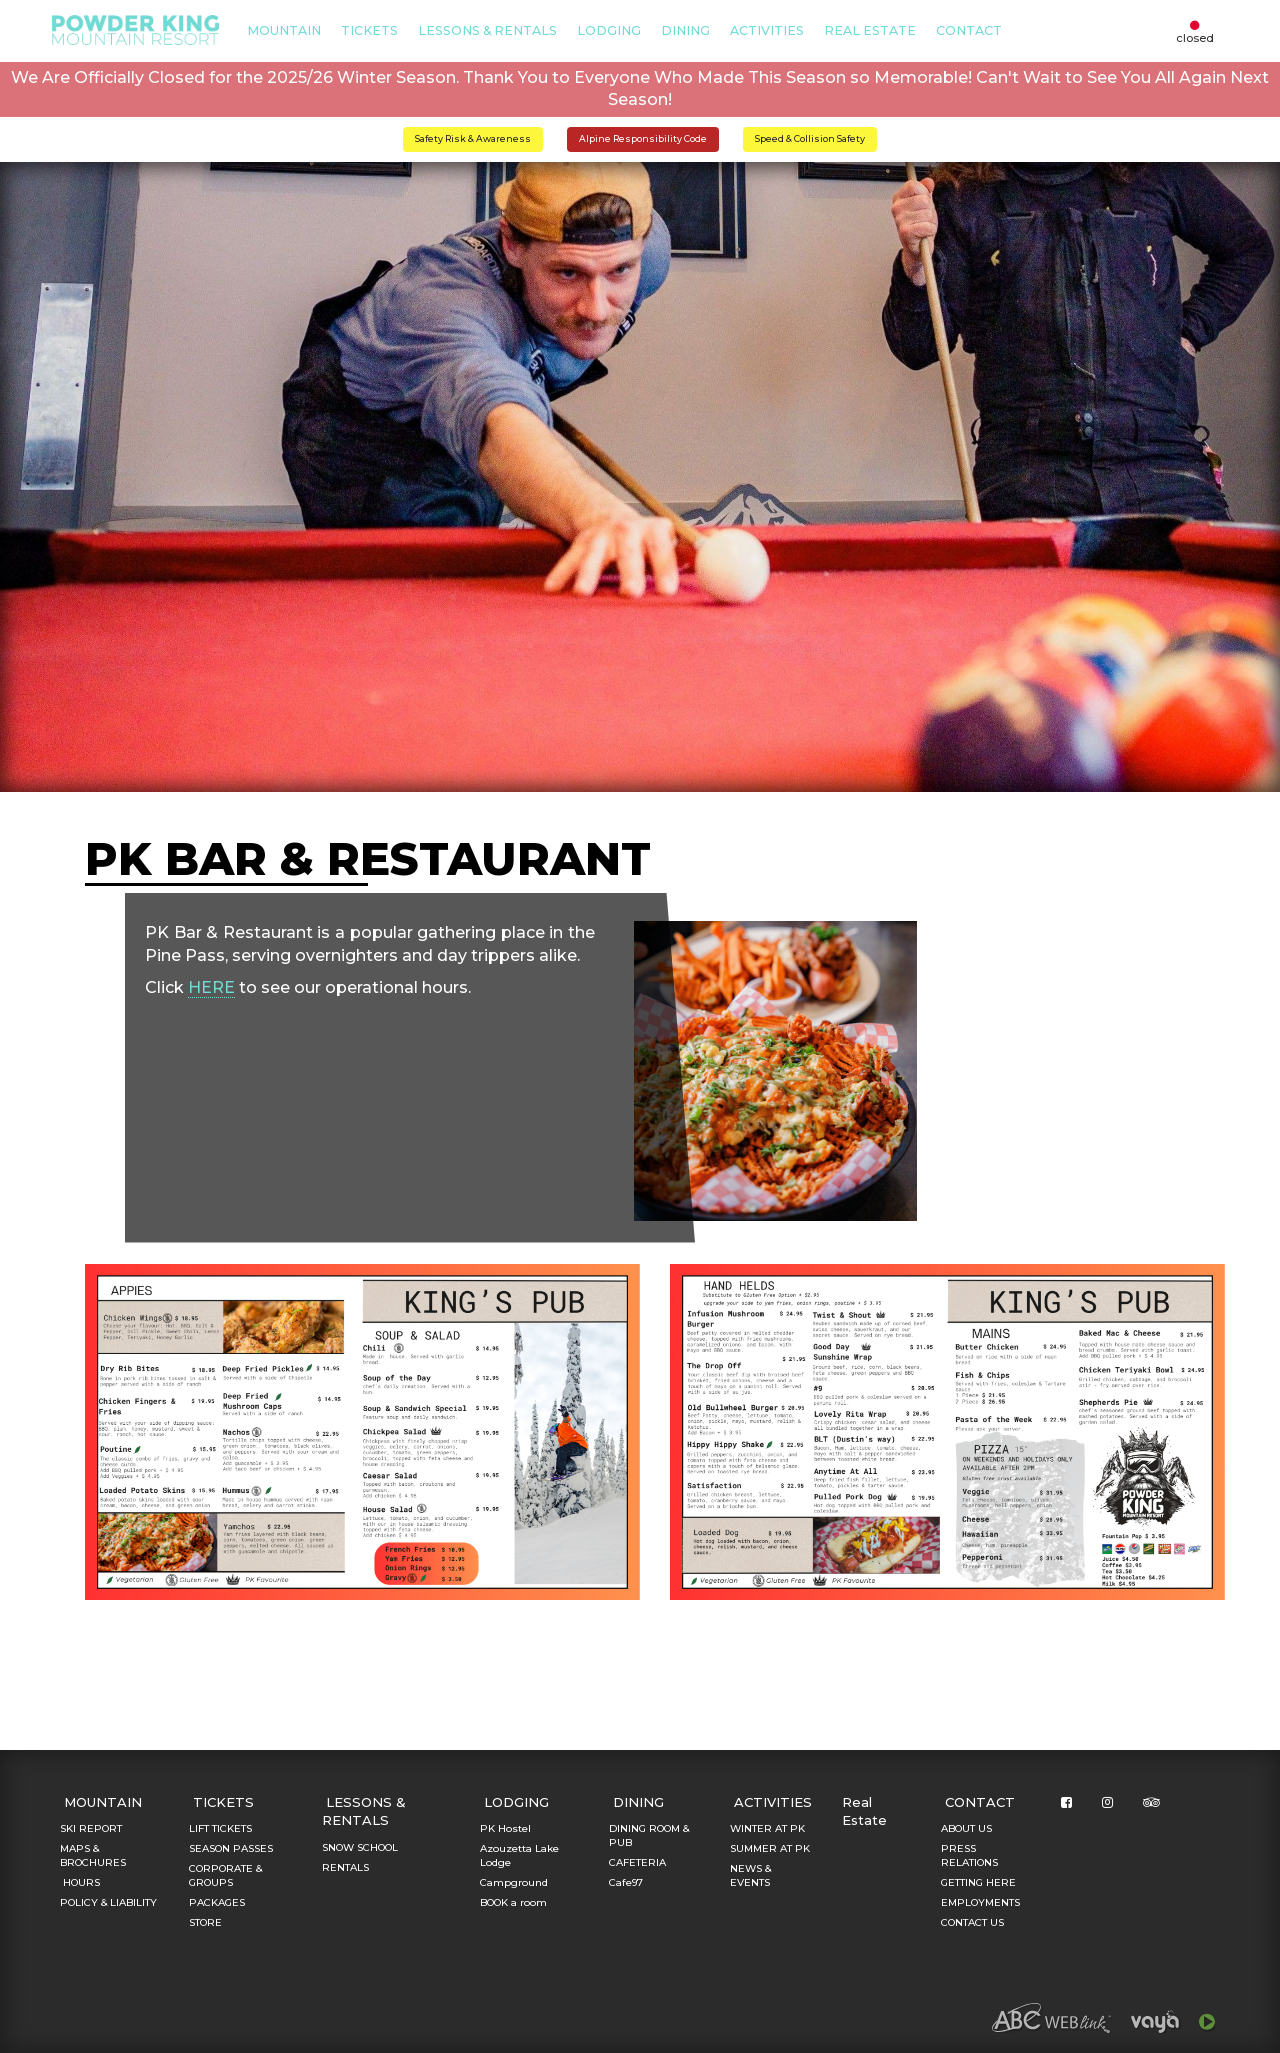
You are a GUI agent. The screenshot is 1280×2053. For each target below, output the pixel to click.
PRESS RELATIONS (969, 1855)
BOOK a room (513, 1902)
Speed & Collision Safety (810, 138)
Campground (514, 1882)
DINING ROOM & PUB (649, 1835)
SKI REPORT (91, 1828)
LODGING (609, 30)
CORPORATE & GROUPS (225, 1875)
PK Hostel (505, 1828)
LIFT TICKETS (220, 1828)
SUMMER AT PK (770, 1848)
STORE (205, 1922)
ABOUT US (966, 1828)
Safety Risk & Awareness (473, 138)
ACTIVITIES (767, 30)
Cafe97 (626, 1882)
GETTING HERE (978, 1882)
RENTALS (345, 1867)
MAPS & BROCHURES (93, 1855)
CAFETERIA (637, 1862)
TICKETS (369, 30)
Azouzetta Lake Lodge (519, 1855)
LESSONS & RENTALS (487, 30)
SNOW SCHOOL (360, 1847)
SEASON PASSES (231, 1848)
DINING (685, 30)
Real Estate (870, 30)
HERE (211, 987)
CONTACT (969, 30)
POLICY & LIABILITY (108, 1902)
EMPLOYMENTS (980, 1902)
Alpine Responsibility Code (643, 138)
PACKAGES (217, 1902)
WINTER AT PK (767, 1828)
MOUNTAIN (284, 30)
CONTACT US (972, 1922)
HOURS (80, 1882)
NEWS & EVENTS (750, 1875)
